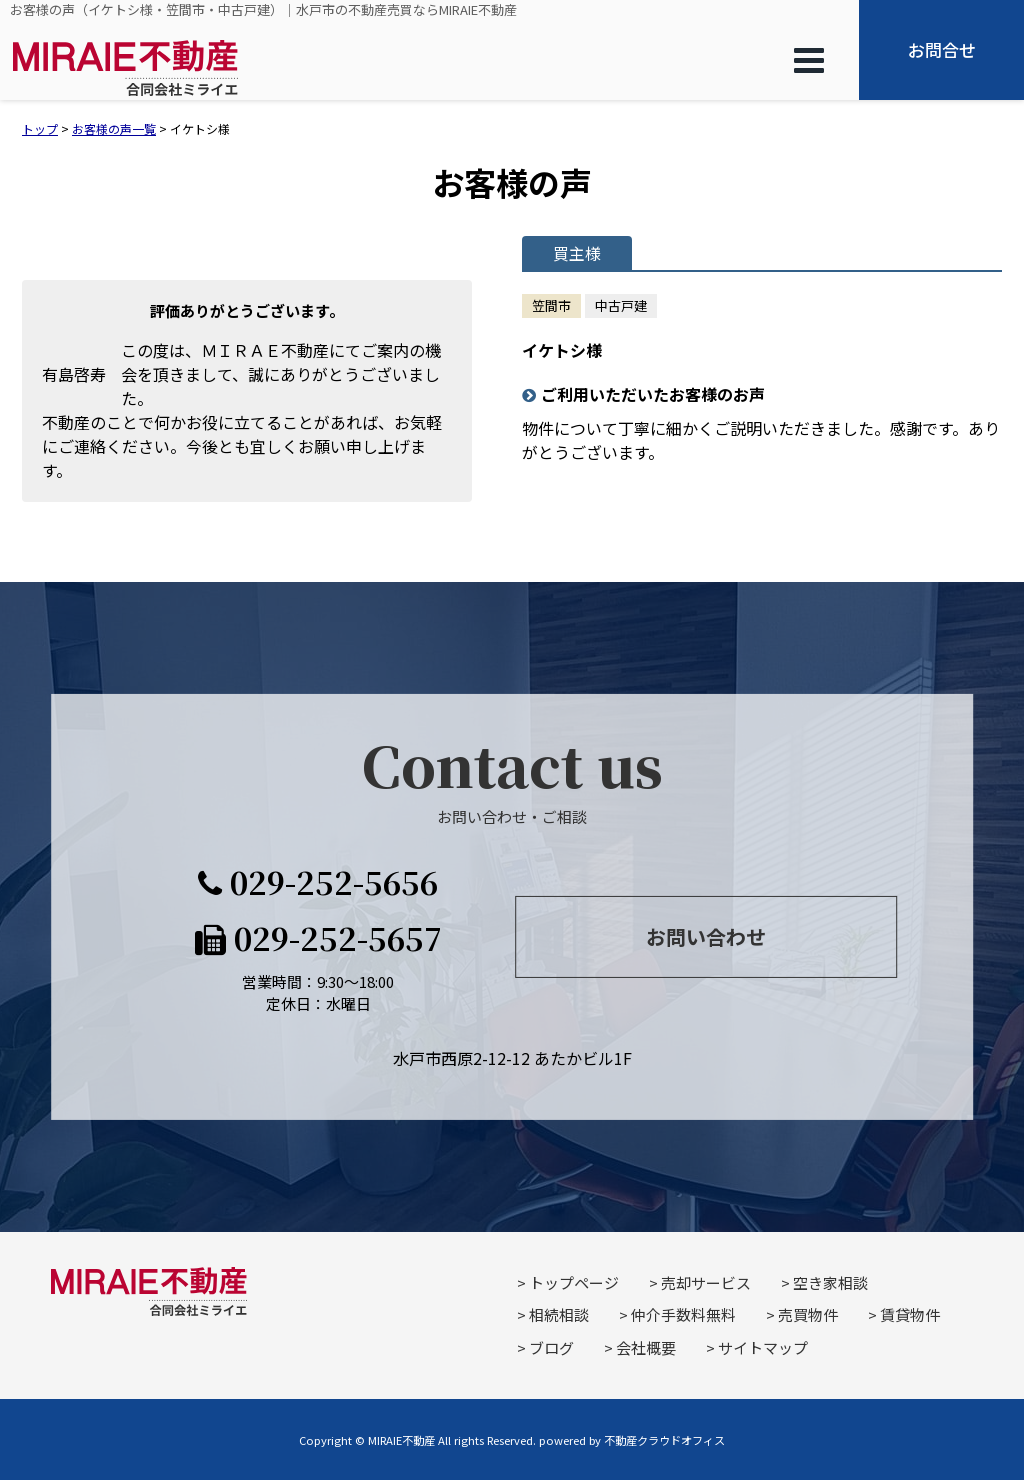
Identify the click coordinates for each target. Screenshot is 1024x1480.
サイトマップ (763, 1347)
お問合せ (942, 49)
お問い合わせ (706, 936)
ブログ (551, 1347)
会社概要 (646, 1347)
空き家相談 (830, 1282)
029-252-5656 (318, 881)
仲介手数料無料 (683, 1314)
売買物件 (808, 1314)
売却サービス (706, 1282)
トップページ (574, 1282)
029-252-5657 (318, 938)
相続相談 (559, 1314)
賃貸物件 (910, 1314)
